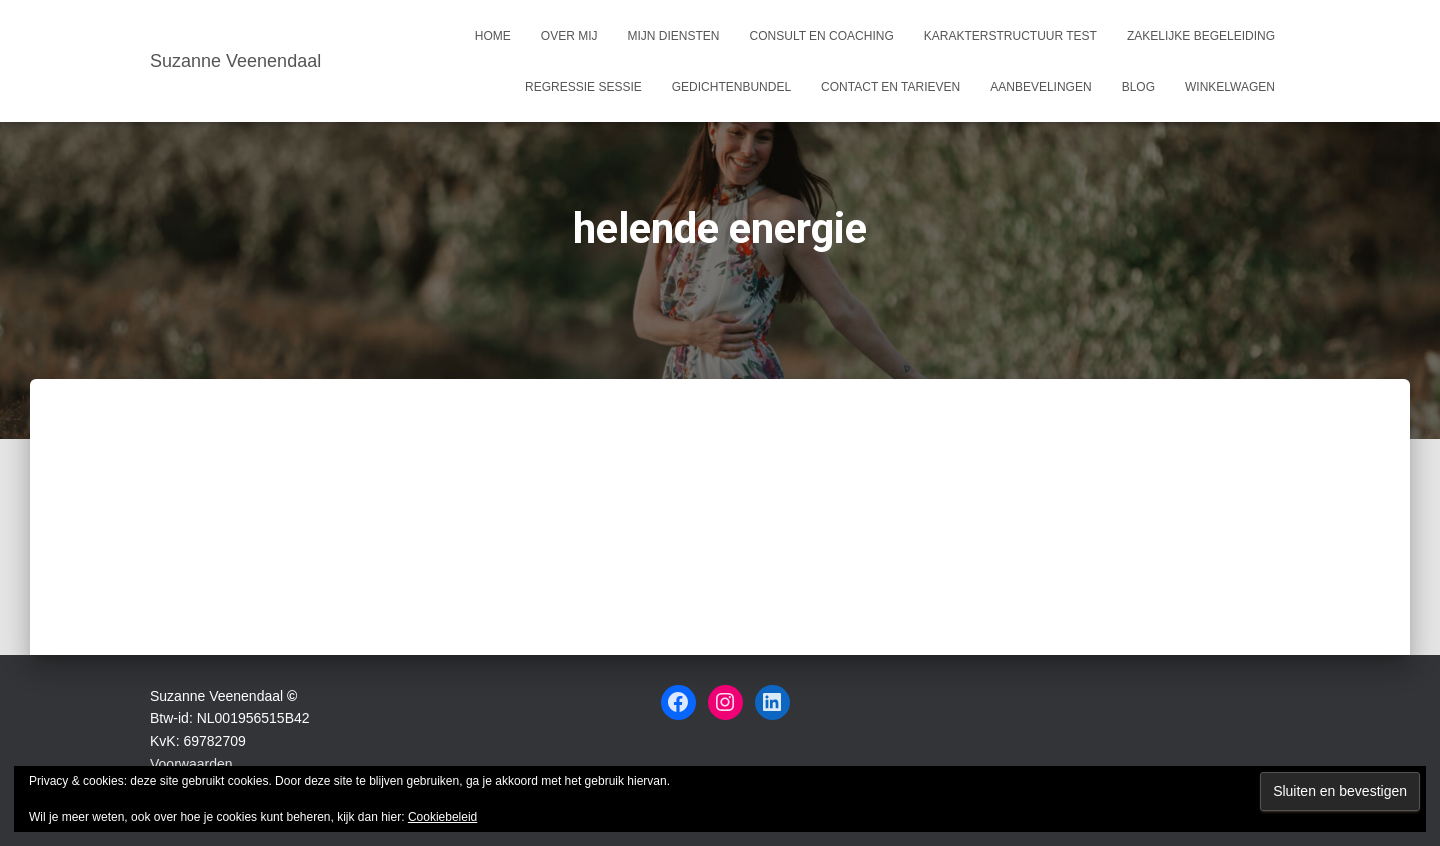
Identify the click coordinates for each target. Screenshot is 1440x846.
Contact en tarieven (890, 87)
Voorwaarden (191, 764)
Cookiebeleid (442, 817)
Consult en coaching (822, 36)
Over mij (569, 36)
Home (493, 36)
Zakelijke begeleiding (1201, 36)
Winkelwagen (1230, 87)
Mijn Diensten (674, 36)
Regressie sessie (583, 87)
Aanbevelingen (1040, 87)
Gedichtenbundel (731, 87)
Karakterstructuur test (1010, 36)
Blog (1138, 87)
